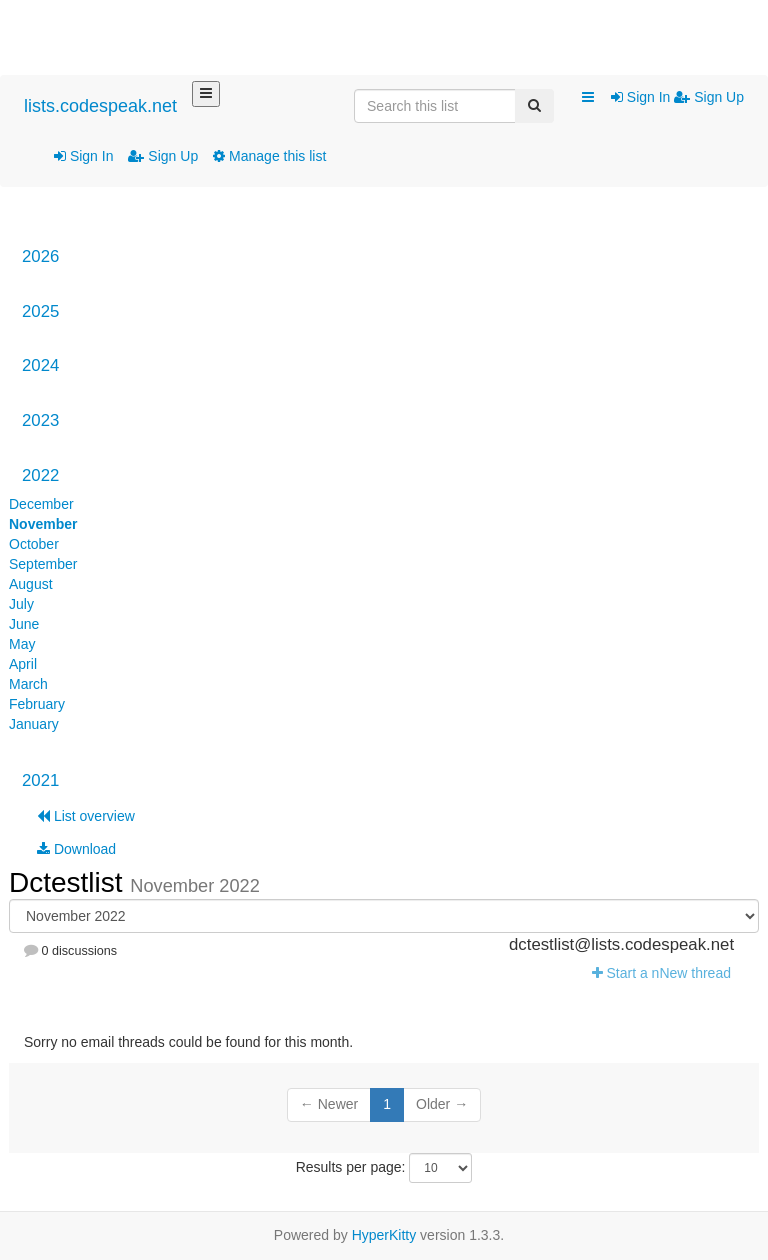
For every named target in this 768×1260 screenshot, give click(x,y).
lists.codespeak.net (100, 106)
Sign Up (163, 156)
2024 (40, 365)
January (34, 724)
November (43, 524)
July (21, 604)
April (23, 664)
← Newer (329, 1104)
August (31, 584)
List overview (86, 816)
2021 (40, 780)
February (37, 704)
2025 (40, 311)
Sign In (83, 156)
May (22, 644)
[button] (588, 98)
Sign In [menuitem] (642, 97)
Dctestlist (69, 882)
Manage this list (269, 156)
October (34, 544)
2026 (40, 256)
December (41, 504)
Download (76, 849)
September (43, 564)
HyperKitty (384, 1235)
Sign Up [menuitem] (709, 97)
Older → (442, 1104)
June (24, 624)
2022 (40, 475)
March (28, 684)
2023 (40, 420)
